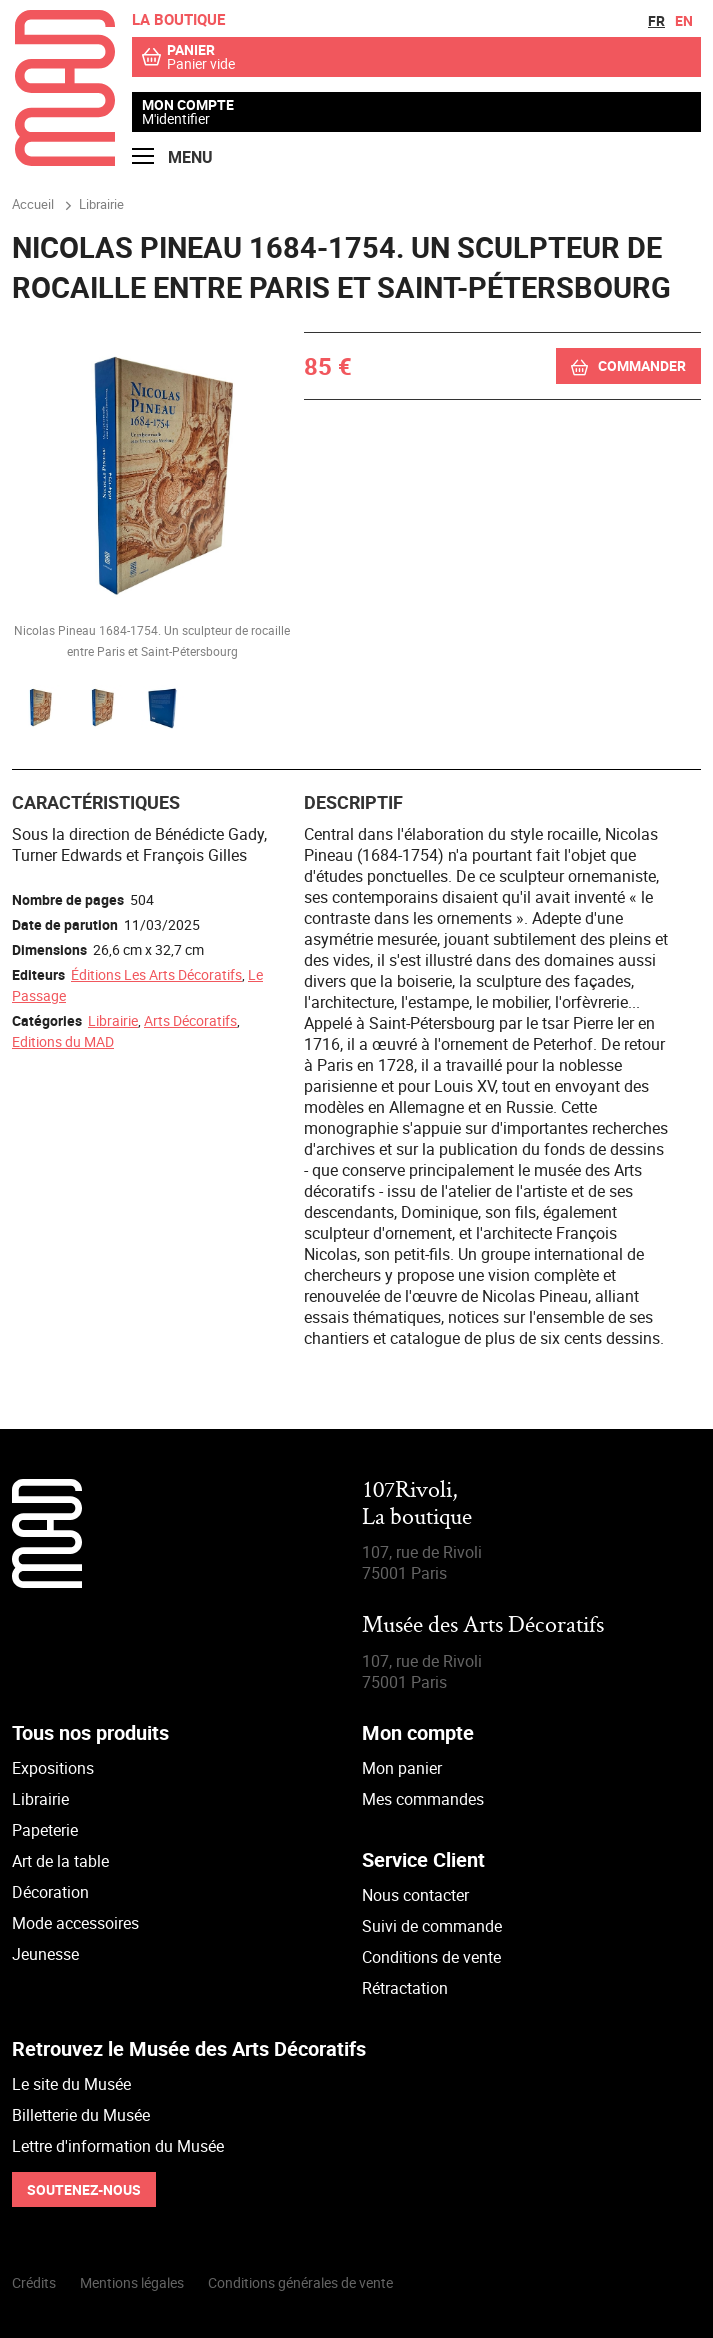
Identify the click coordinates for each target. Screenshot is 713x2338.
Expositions (53, 1768)
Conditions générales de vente (300, 2282)
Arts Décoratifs (190, 1020)
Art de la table (60, 1861)
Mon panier (402, 1768)
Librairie (113, 1020)
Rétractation (405, 1988)
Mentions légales (132, 2282)
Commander (642, 365)
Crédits (34, 2282)
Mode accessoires (75, 1923)
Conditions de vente (431, 1957)
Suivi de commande (432, 1926)
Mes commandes (423, 1799)
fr (656, 20)
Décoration (50, 1892)
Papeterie (45, 1830)
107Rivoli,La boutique (417, 1504)
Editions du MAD (63, 1041)
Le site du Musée (71, 2084)
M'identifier (176, 118)
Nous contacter (415, 1895)
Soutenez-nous (84, 2189)
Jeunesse (45, 1954)
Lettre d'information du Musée (118, 2146)
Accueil (33, 204)
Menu (172, 157)
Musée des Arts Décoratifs (483, 1626)
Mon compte (188, 105)
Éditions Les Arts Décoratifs (156, 974)
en (684, 20)
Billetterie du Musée (81, 2115)
